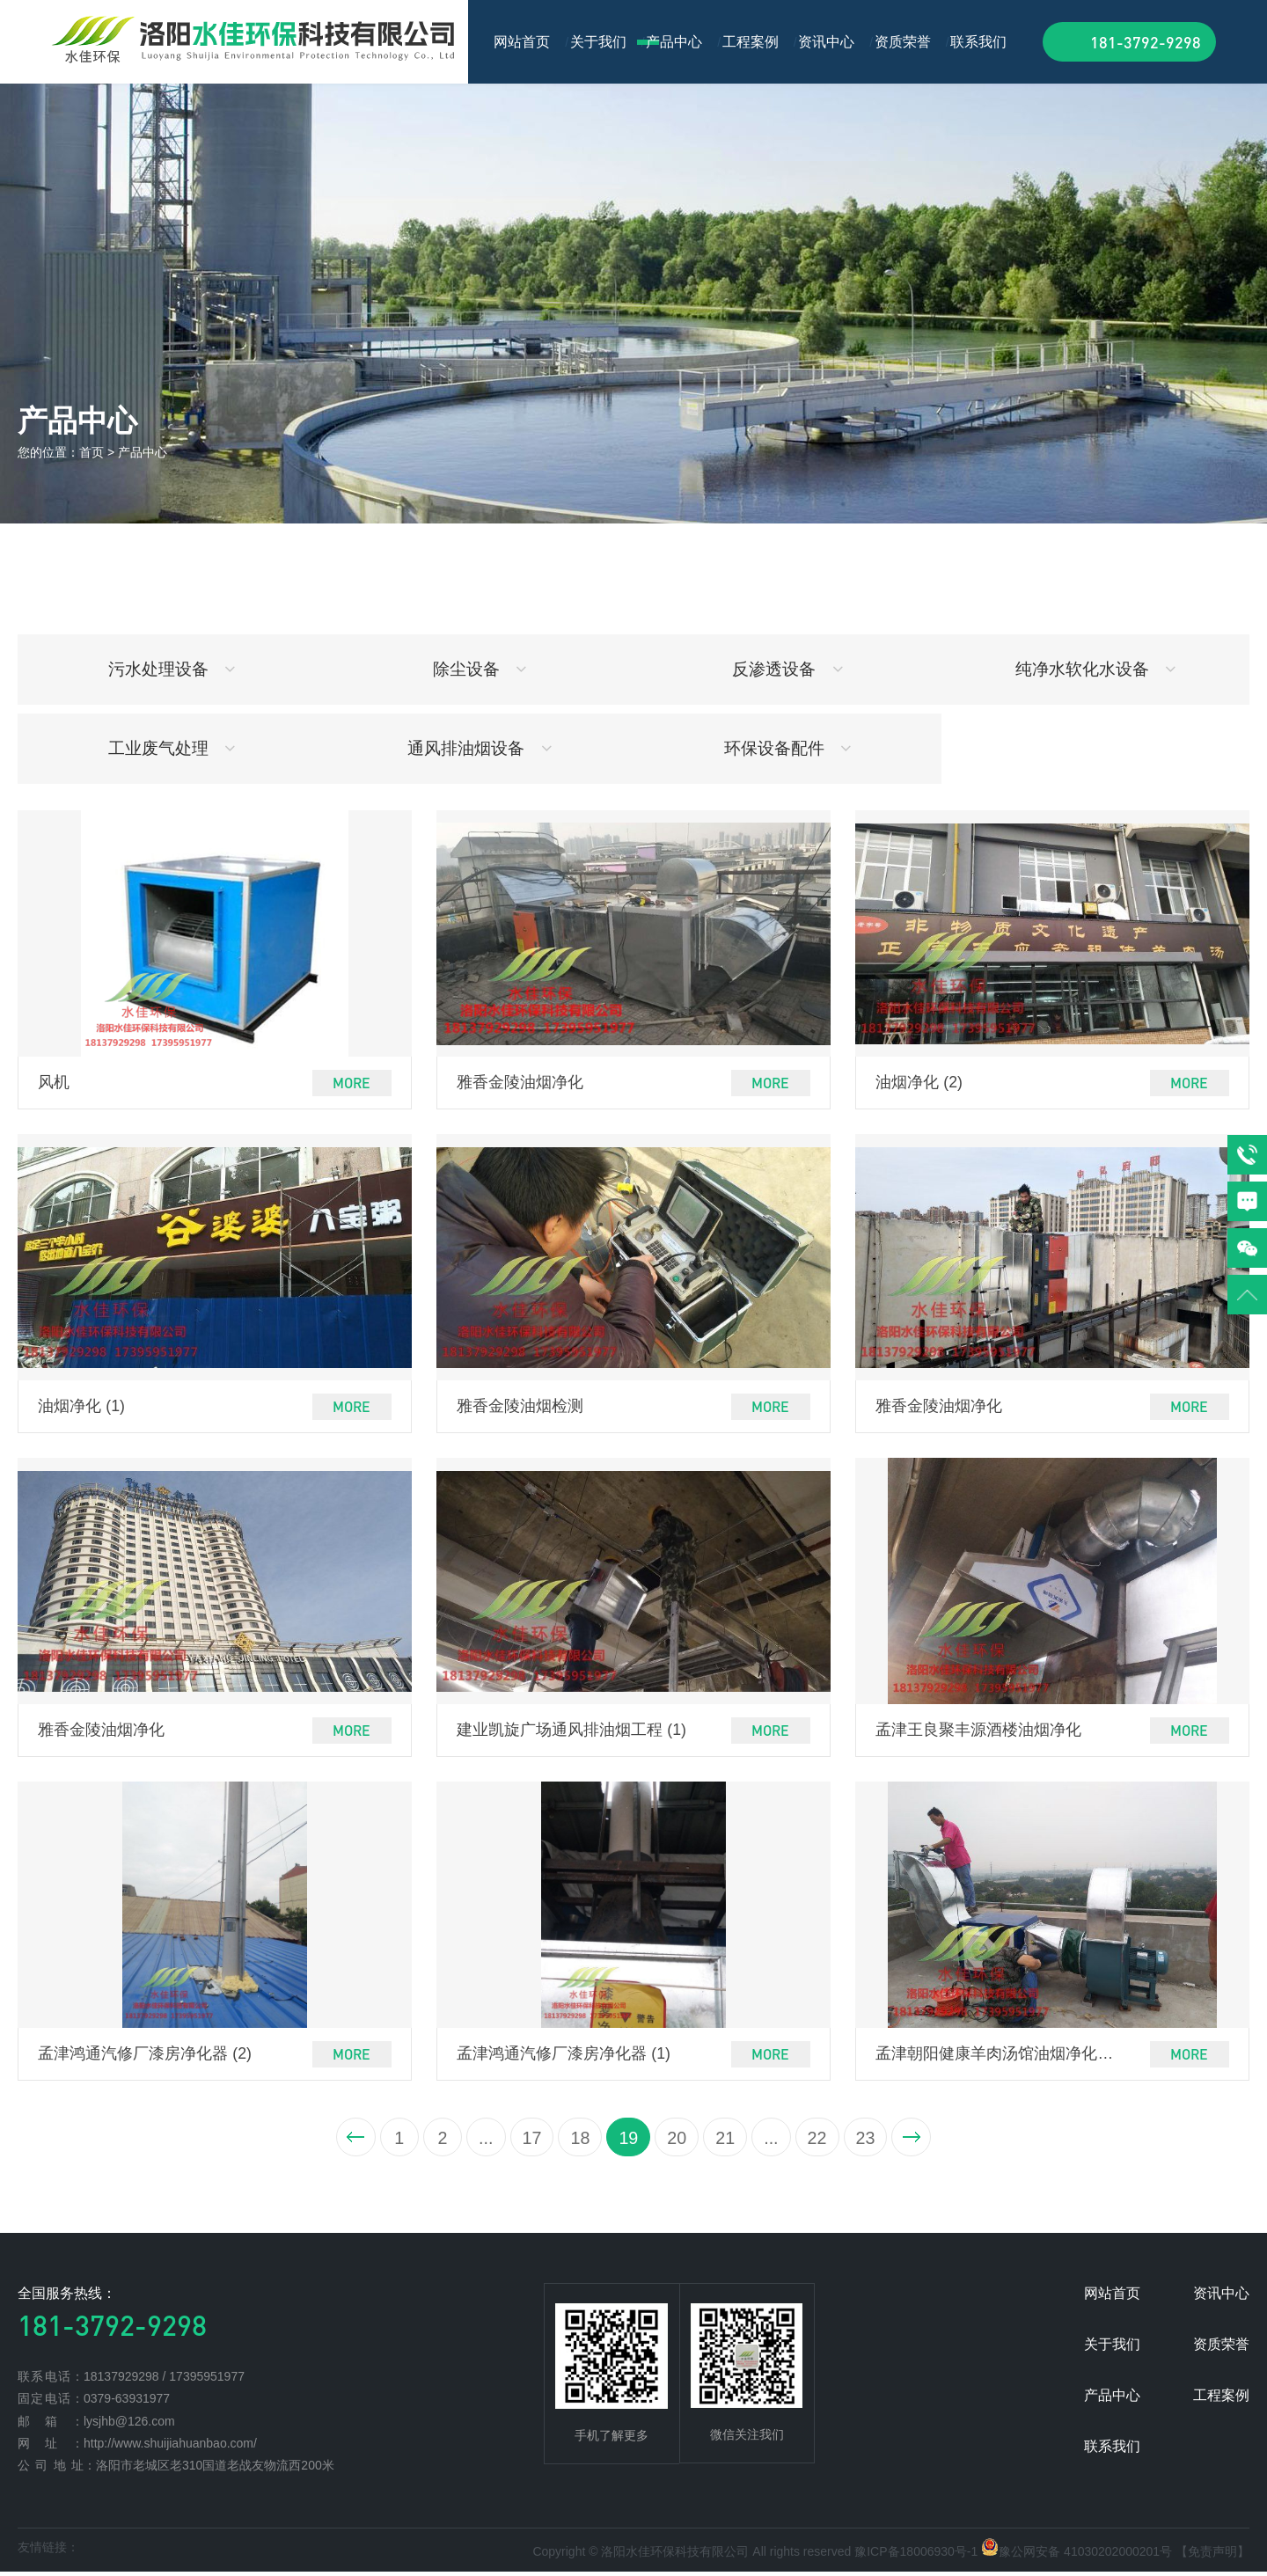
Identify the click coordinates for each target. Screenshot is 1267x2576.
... (478, 2141)
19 (627, 2141)
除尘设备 (480, 669)
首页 (91, 452)
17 (526, 2141)
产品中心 (674, 41)
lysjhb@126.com (129, 2426)
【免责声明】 (1212, 2557)
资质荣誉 (903, 41)
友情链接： (48, 2552)
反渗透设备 (787, 669)
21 (727, 2141)
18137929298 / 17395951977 (164, 2381)
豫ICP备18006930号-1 (916, 2557)
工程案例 (750, 41)
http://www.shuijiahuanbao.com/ (170, 2448)
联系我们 (978, 41)
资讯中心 (826, 41)
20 (677, 2141)
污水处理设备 (172, 669)
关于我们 (598, 41)
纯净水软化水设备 (1095, 669)
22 (823, 2141)
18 (576, 2141)
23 (873, 2141)
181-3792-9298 (1145, 42)
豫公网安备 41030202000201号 (1085, 2557)
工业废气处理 (172, 748)
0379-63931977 (127, 2403)
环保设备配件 (788, 748)
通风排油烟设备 (479, 748)
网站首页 (522, 41)
